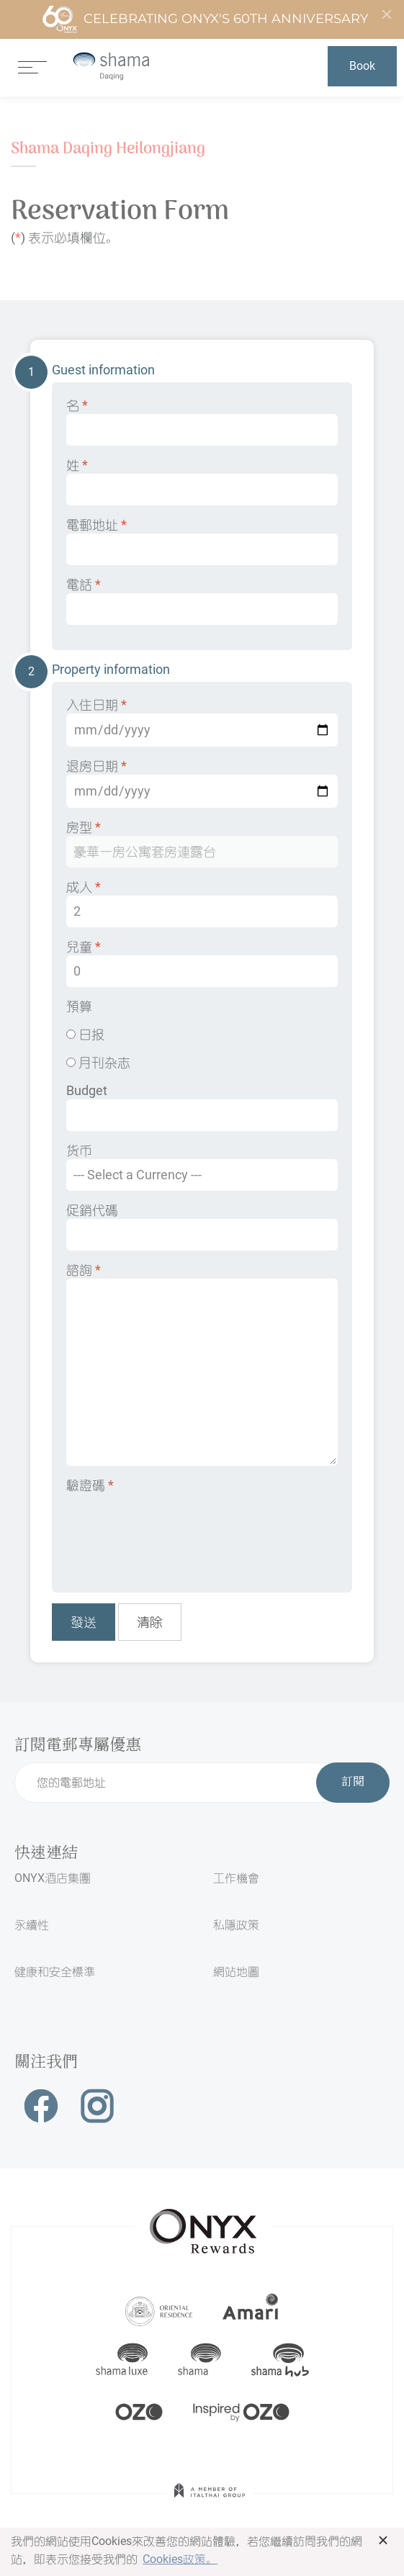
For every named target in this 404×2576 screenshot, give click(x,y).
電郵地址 (202, 541)
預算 (79, 1006)
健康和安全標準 (54, 1971)
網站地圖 (236, 1971)
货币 (202, 1167)
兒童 (202, 963)
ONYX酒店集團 (52, 1878)
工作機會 (236, 1878)
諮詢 (202, 1364)
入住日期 (202, 722)
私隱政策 (236, 1925)
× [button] (383, 2540)
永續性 (31, 1925)
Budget (202, 1107)
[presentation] (175, 1533)
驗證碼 (90, 1484)
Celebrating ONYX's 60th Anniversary (205, 19)
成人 (202, 903)
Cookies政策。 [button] (180, 2559)
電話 (202, 601)
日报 (85, 1034)
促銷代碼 (202, 1226)
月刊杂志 (98, 1062)
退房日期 (202, 783)
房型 (202, 843)
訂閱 (352, 1782)
